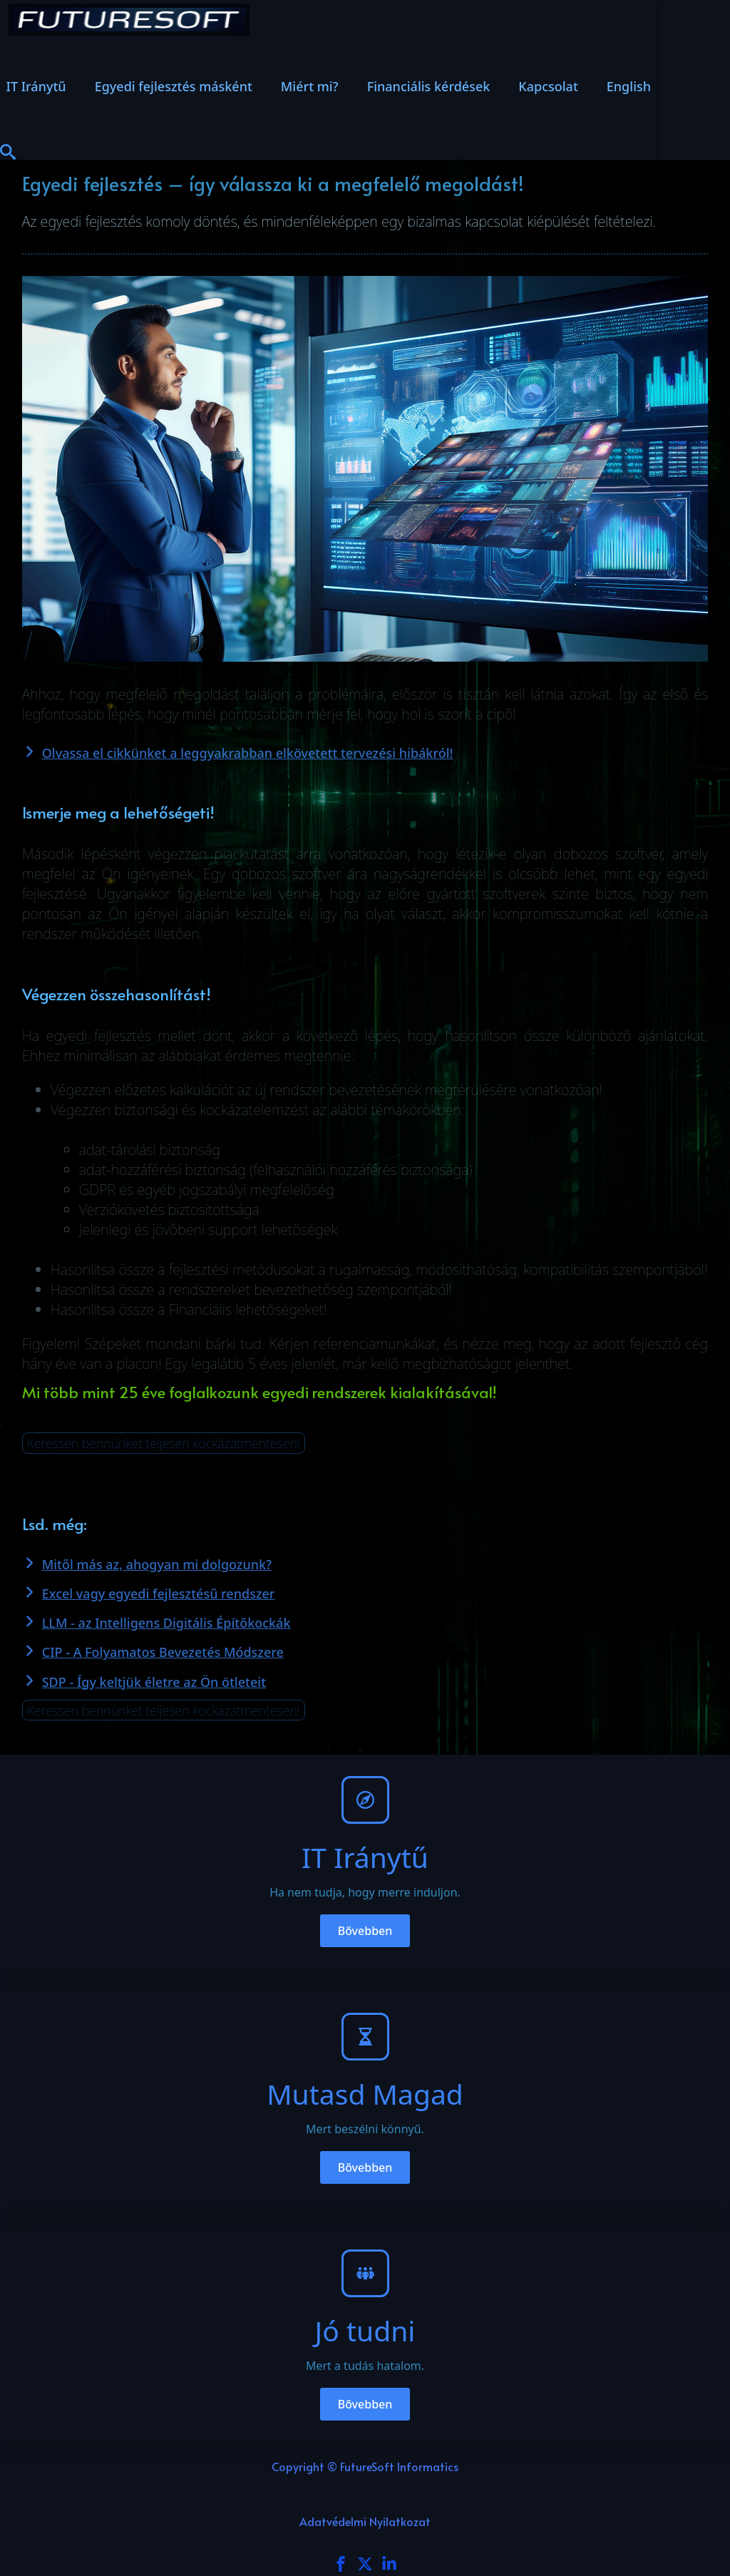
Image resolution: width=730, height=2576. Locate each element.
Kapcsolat (547, 86)
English (629, 86)
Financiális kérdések (428, 86)
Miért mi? (310, 86)
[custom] (365, 2564)
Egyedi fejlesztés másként (173, 86)
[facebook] (341, 2564)
